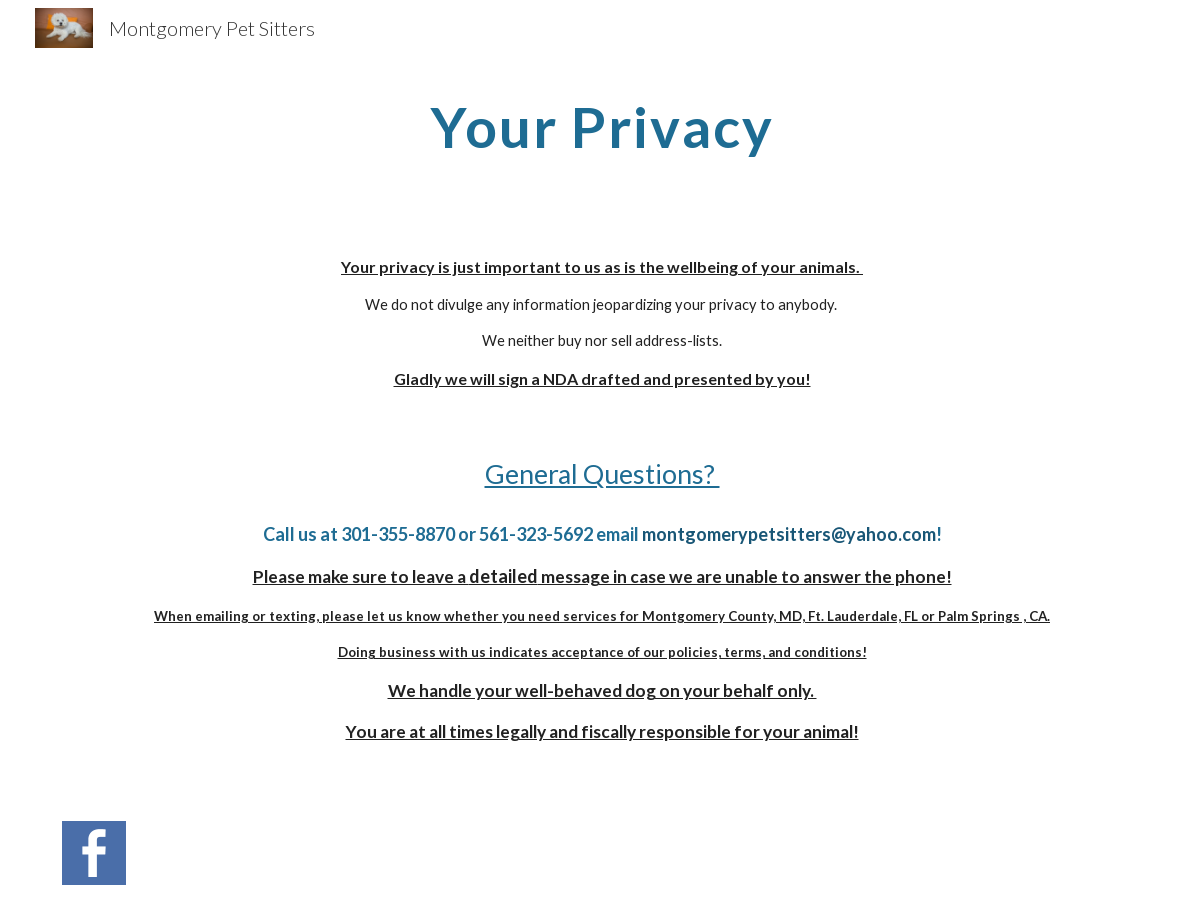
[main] (602, 125)
